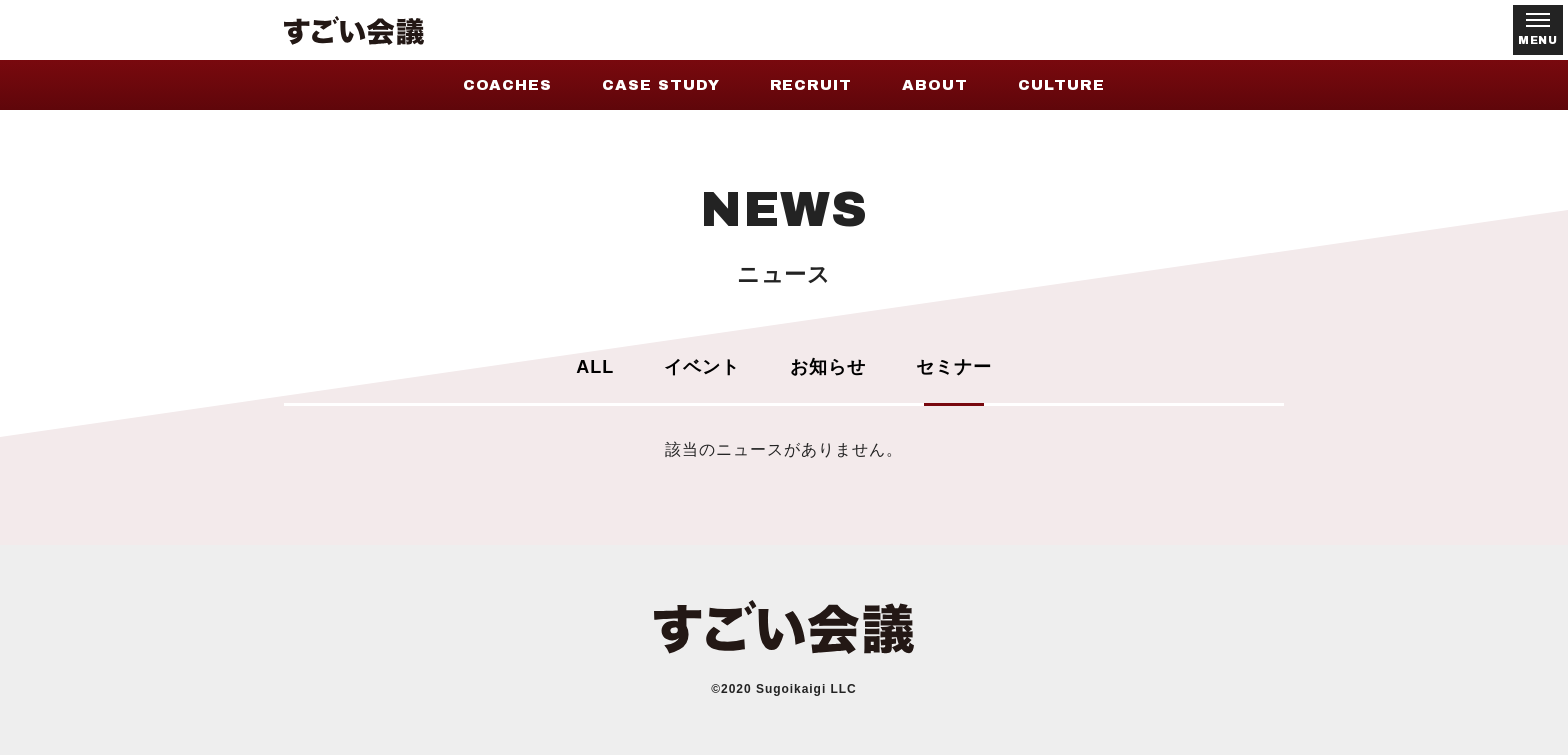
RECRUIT (811, 85)
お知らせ (828, 367)
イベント (702, 367)
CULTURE (1061, 85)
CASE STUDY (661, 85)
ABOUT (935, 85)
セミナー (954, 367)
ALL (595, 367)
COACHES (507, 85)
